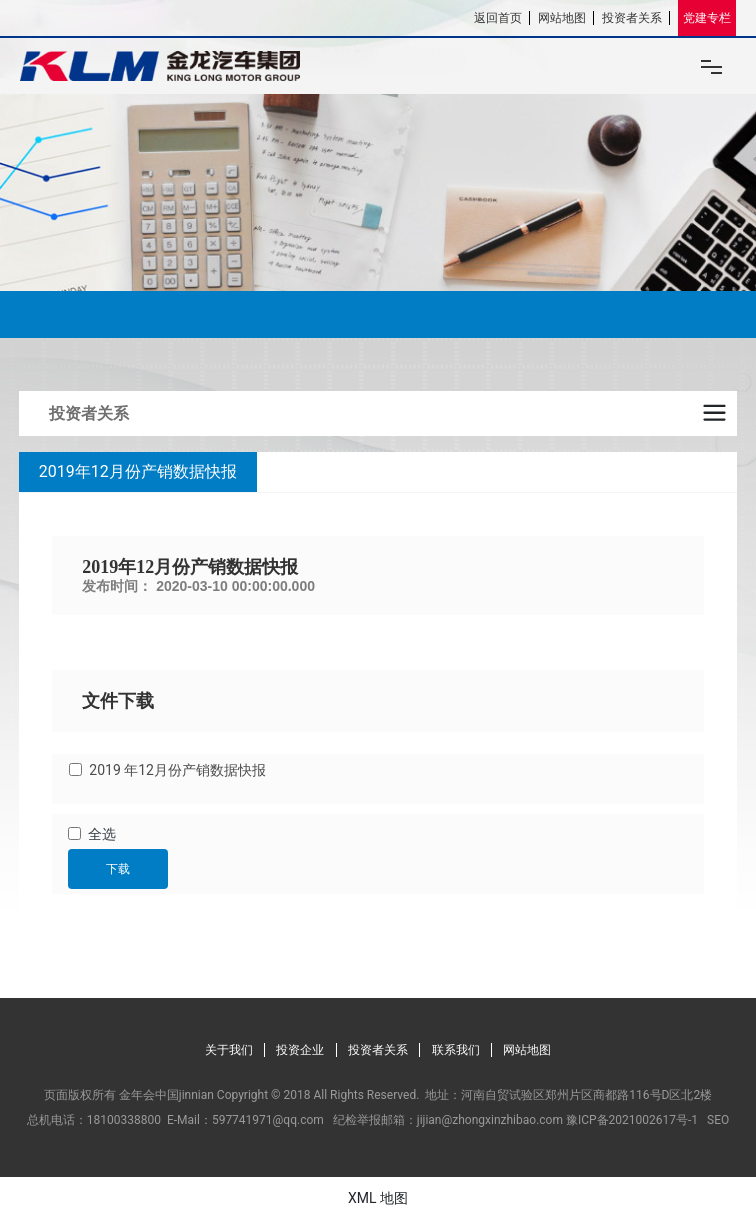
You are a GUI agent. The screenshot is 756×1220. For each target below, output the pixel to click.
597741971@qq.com (268, 1120)
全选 (102, 834)
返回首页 (498, 18)
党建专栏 (707, 18)
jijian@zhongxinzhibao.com (490, 1120)
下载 (118, 869)
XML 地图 (378, 1198)
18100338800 (124, 1120)
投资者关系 (632, 18)
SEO (718, 1120)
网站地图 (562, 18)
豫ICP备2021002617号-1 (632, 1120)
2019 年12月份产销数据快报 (177, 770)
